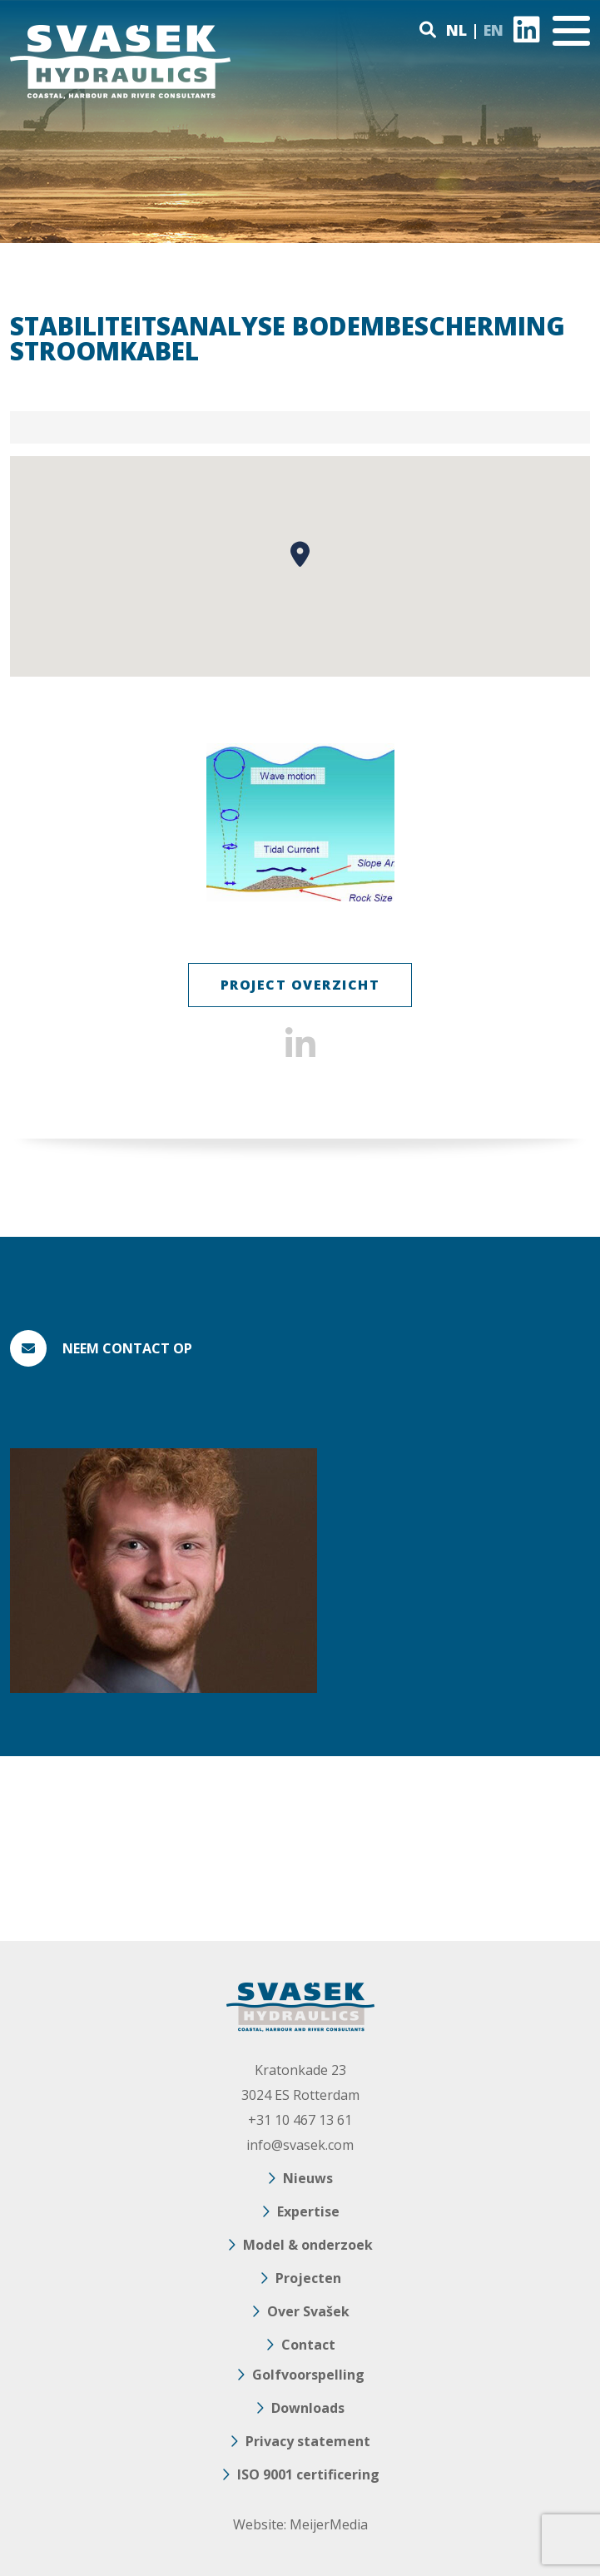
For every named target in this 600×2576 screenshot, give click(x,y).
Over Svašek (308, 2311)
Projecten (308, 2278)
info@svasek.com (300, 2145)
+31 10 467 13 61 (300, 2120)
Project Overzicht (300, 984)
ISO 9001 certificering (308, 2474)
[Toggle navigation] (571, 31)
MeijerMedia (329, 2524)
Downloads (308, 2408)
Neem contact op (127, 1348)
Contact (308, 2344)
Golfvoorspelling (308, 2374)
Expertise (308, 2211)
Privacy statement (307, 2441)
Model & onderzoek (308, 2245)
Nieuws (308, 2178)
